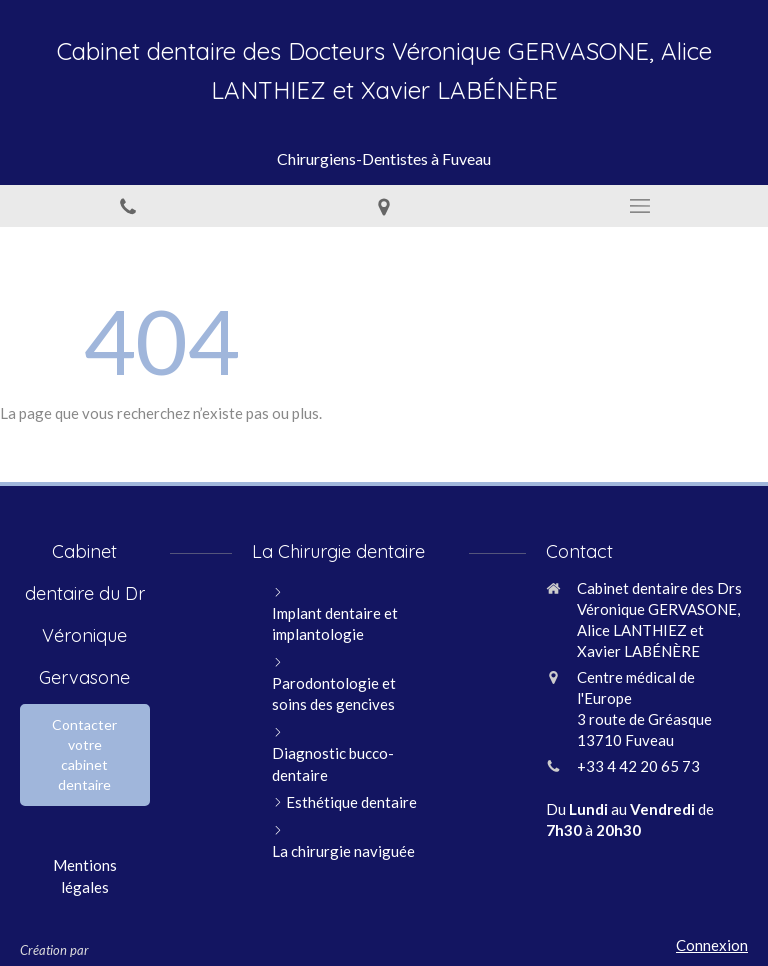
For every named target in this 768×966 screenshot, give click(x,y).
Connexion (712, 945)
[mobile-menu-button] (640, 206)
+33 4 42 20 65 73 (638, 766)
